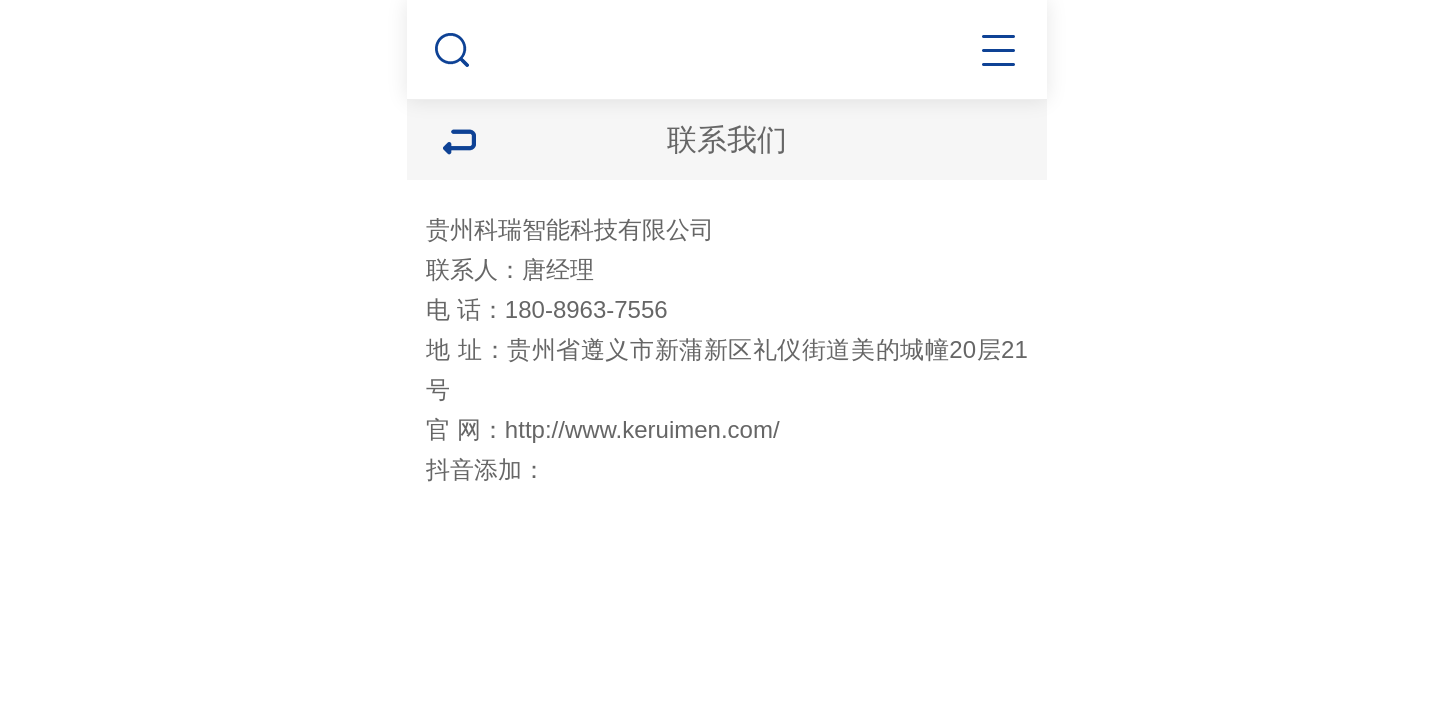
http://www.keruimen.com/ (642, 429)
